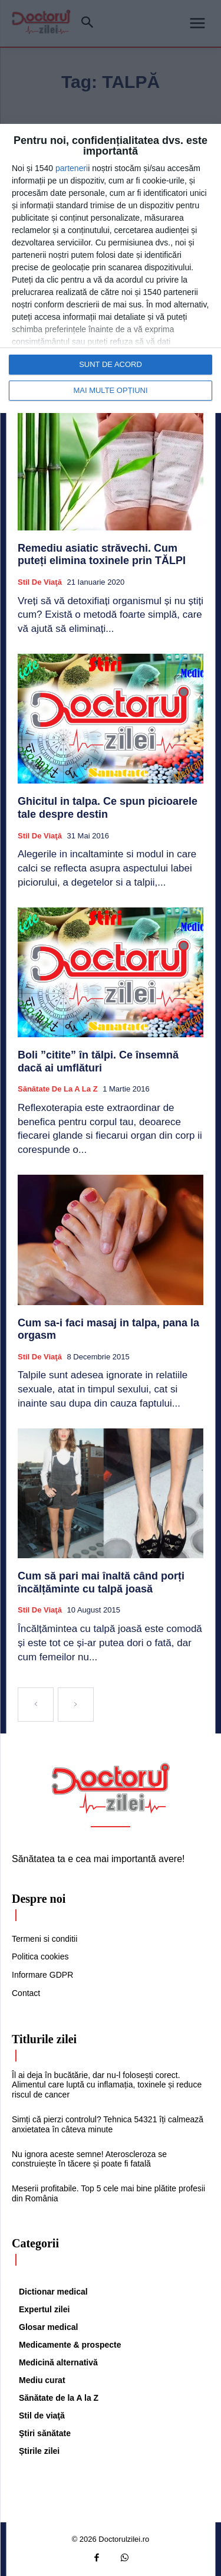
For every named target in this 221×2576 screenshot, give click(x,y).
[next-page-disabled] (76, 1704)
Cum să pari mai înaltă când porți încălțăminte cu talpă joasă (101, 1582)
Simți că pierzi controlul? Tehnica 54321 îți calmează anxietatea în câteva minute (107, 2124)
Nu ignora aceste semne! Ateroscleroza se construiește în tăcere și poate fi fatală (89, 2159)
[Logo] (111, 1788)
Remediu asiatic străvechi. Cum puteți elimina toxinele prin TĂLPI (102, 554)
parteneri (71, 168)
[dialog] (110, 268)
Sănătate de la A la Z (58, 1088)
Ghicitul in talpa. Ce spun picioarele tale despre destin (107, 807)
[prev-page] (36, 1704)
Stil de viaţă (40, 582)
